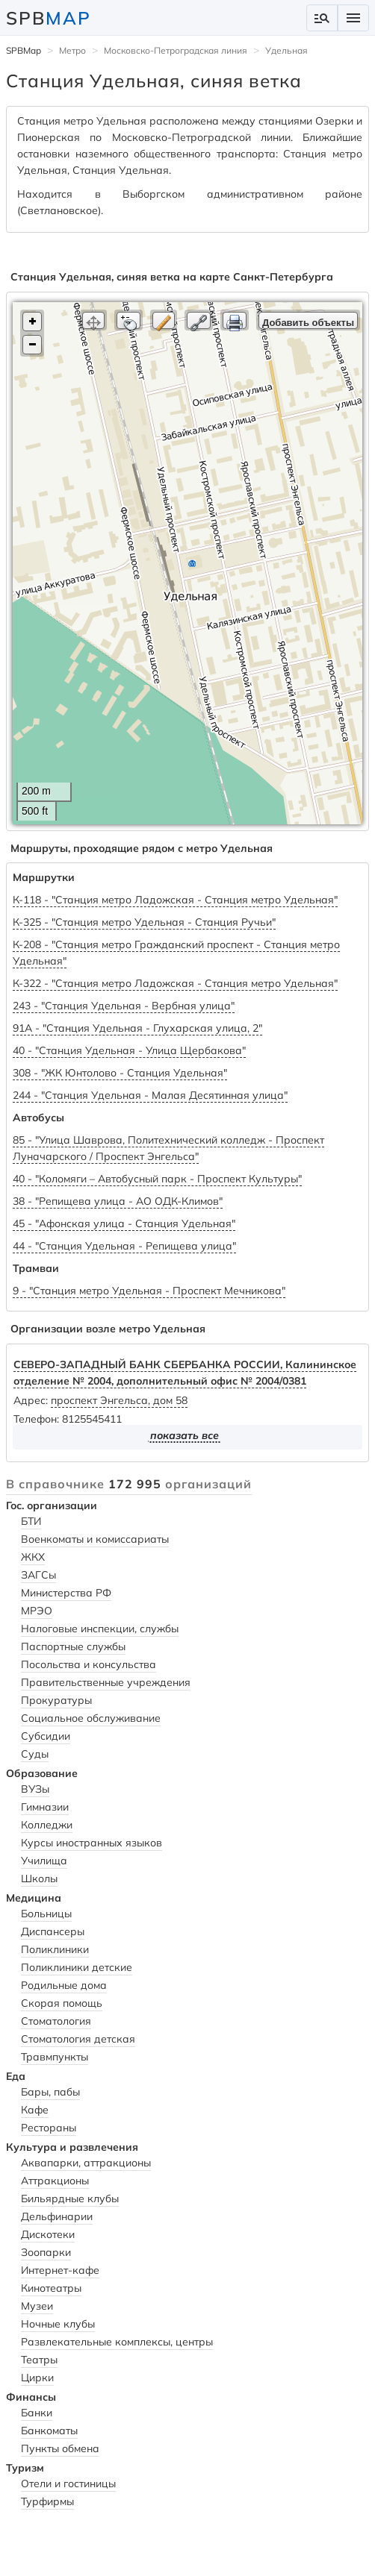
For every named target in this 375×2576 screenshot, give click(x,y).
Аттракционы (55, 2180)
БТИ (31, 1521)
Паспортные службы (73, 1646)
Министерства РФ (66, 1592)
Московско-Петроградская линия (175, 50)
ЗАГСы (38, 1575)
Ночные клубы (58, 2324)
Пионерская (48, 137)
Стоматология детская (78, 2039)
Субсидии (45, 1736)
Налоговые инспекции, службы (100, 1628)
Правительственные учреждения (105, 1682)
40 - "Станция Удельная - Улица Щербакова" (129, 1050)
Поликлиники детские (76, 1967)
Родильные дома (64, 1985)
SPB (48, 18)
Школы (39, 1878)
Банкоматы (49, 2430)
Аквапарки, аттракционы (86, 2162)
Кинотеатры (51, 2288)
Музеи (37, 2306)
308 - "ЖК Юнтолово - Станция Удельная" (120, 1072)
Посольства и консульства (88, 1664)
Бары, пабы (50, 2092)
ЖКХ (33, 1557)
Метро (72, 50)
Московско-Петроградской (181, 137)
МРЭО (36, 1610)
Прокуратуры (56, 1700)
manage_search (322, 18)
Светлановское (59, 210)
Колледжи (46, 1824)
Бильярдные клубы (70, 2198)
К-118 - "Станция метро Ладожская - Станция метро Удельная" (175, 899)
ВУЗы (35, 1789)
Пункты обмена (60, 2448)
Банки (36, 2412)
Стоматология (56, 2021)
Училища (44, 1860)
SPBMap (23, 50)
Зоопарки (46, 2252)
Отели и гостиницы (68, 2483)
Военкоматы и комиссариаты (95, 1539)
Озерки (334, 121)
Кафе (35, 2109)
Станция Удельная (120, 170)
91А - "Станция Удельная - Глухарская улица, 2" (137, 1028)
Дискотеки (48, 2234)
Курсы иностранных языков (91, 1842)
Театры (39, 2359)
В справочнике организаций (129, 1483)
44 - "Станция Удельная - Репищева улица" (124, 1246)
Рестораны (48, 2127)
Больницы (46, 1913)
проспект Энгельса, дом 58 (119, 1400)
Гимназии (45, 1807)
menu (353, 18)
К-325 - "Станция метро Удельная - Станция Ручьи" (144, 922)
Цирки (37, 2377)
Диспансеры (52, 1931)
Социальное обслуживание (91, 1718)
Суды (35, 1754)
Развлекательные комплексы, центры (117, 2341)
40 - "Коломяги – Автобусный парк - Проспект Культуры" (157, 1178)
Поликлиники (55, 1949)
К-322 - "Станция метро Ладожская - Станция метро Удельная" (175, 983)
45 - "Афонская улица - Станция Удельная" (124, 1223)
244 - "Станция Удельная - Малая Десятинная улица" (150, 1095)
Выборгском (154, 194)
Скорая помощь (61, 2003)
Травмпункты (54, 2056)
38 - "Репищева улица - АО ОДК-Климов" (118, 1201)
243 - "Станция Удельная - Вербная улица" (124, 1005)
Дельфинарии (57, 2216)
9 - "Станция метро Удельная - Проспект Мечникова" (149, 1290)
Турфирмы (47, 2501)
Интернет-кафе (60, 2270)
